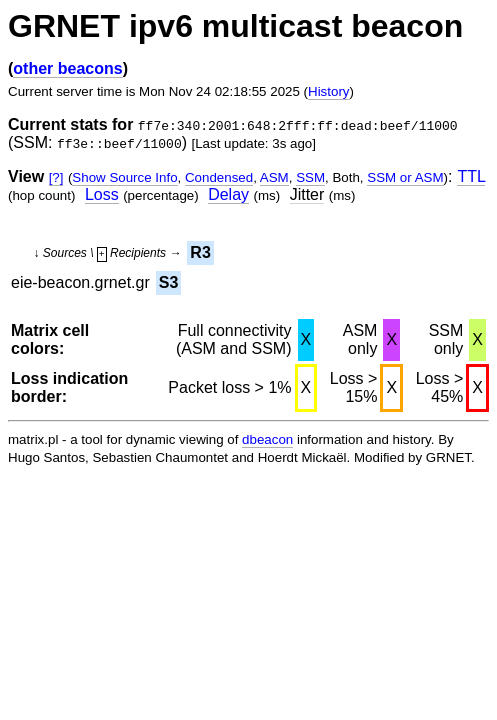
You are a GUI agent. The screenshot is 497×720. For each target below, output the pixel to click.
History (328, 91)
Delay (228, 194)
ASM (274, 177)
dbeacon (267, 439)
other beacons (67, 68)
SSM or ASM (405, 177)
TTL (471, 176)
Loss (102, 194)
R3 (200, 252)
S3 (169, 282)
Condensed (219, 177)
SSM (310, 177)
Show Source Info (124, 177)
